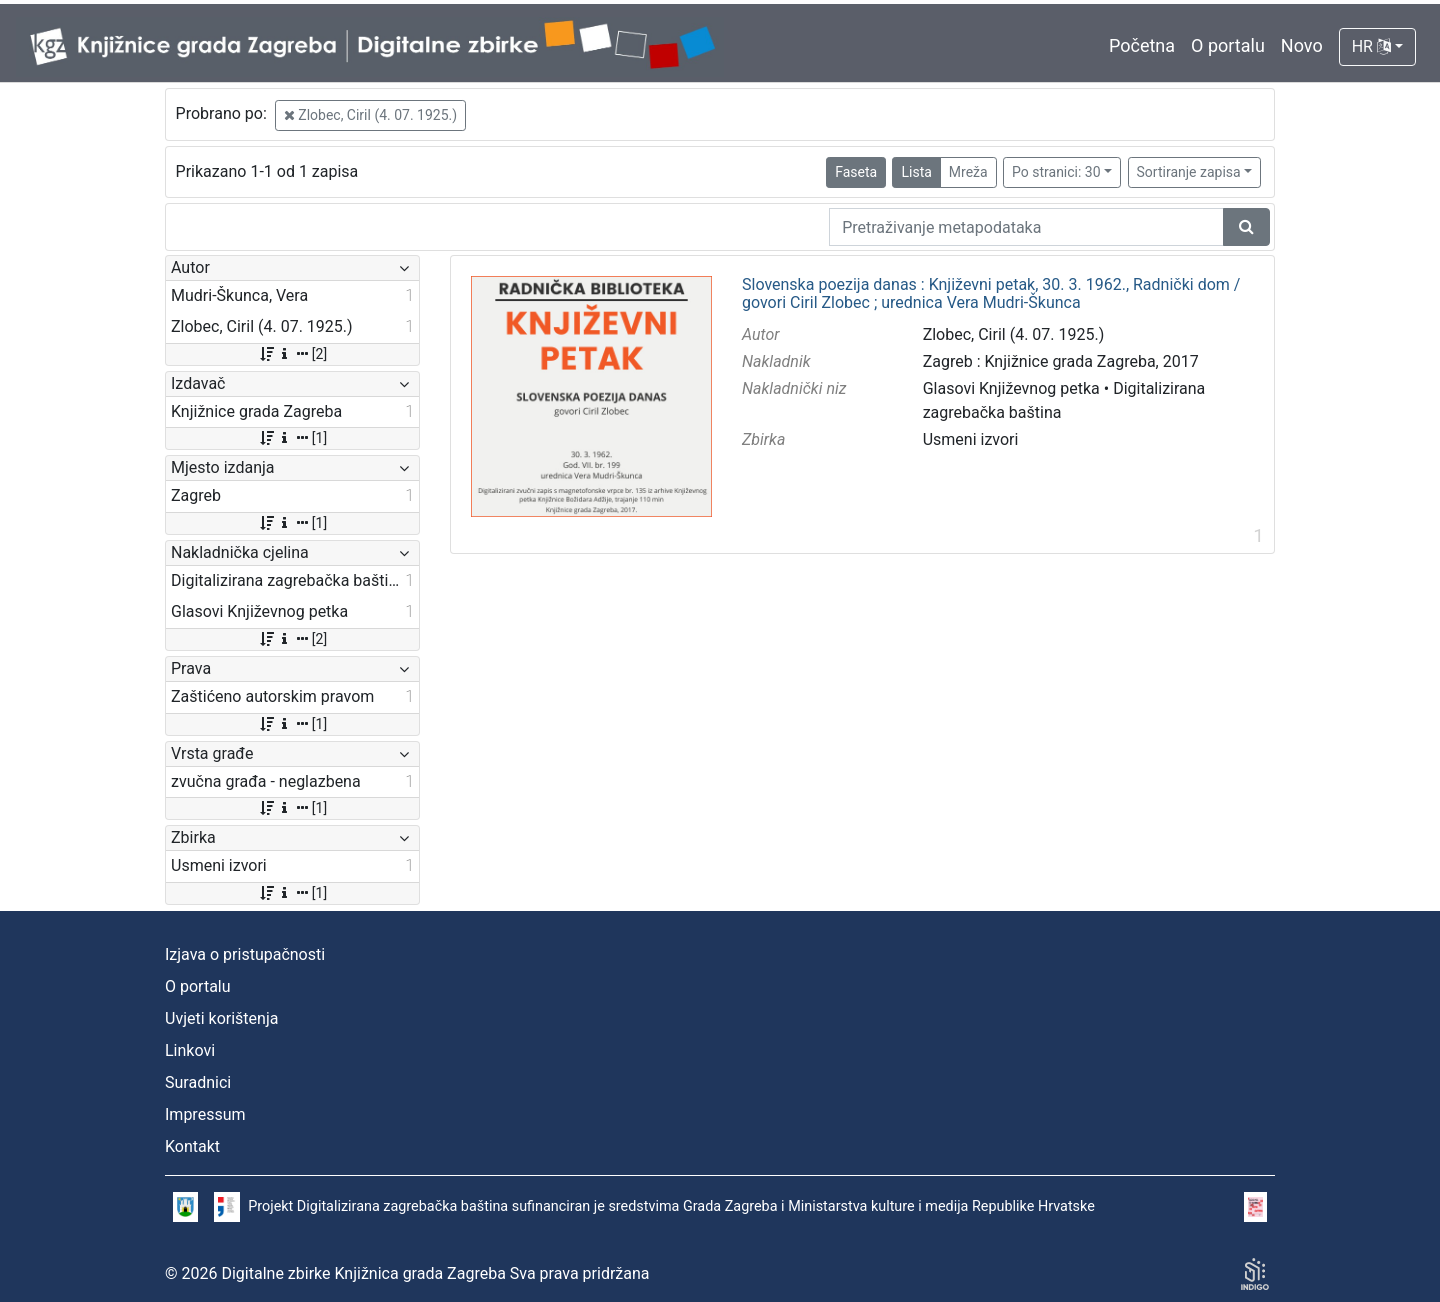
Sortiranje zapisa (1189, 172)
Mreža (968, 172)
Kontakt (192, 1146)
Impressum (205, 1114)
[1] (292, 438)
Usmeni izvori (971, 439)
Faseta (856, 172)
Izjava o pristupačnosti (245, 954)
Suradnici (198, 1082)
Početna (1142, 45)
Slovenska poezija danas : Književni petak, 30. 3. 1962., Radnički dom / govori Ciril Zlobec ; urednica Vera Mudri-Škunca (991, 293)
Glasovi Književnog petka (1011, 388)
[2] (292, 354)
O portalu (1228, 45)
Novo (1302, 45)
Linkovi (190, 1050)
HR (1371, 46)
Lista (916, 172)
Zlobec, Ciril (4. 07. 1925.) (370, 115)
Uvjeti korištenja (221, 1018)
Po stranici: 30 (1056, 172)
